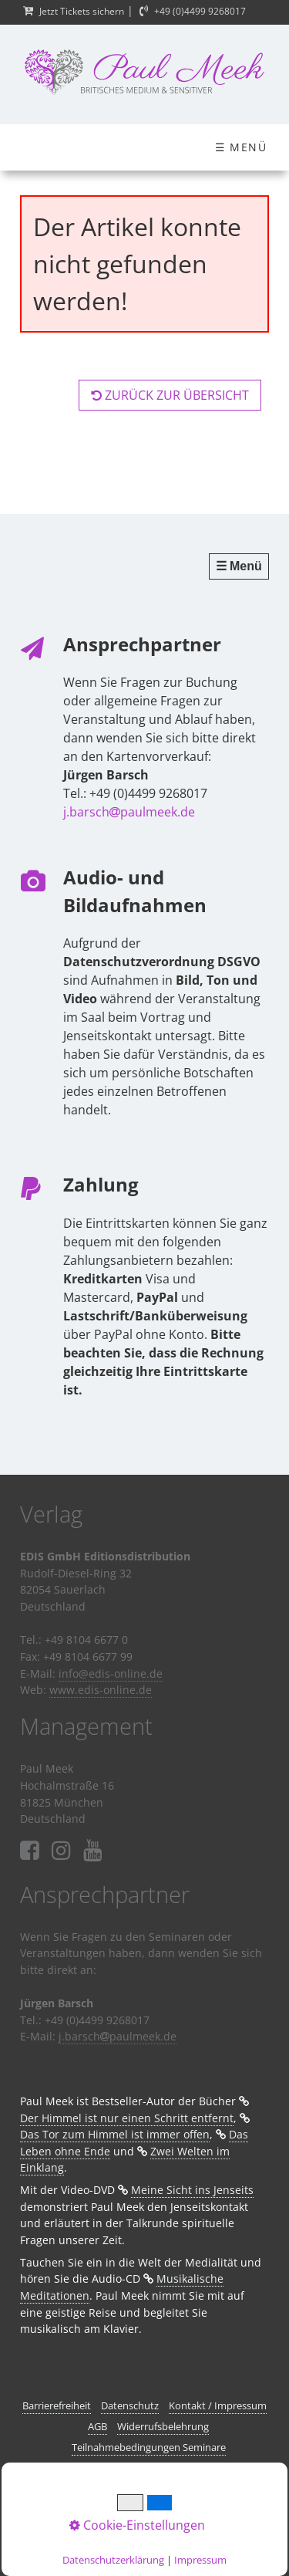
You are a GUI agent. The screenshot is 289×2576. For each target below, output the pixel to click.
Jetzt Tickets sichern (81, 11)
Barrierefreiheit (56, 2405)
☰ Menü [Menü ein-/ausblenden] (241, 147)
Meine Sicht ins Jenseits (192, 2189)
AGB (97, 2426)
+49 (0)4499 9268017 (200, 11)
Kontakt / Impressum (218, 2405)
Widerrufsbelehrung (163, 2426)
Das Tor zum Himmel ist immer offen (115, 2134)
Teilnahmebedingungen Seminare (149, 2447)
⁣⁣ (92, 1851)
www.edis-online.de (100, 1689)
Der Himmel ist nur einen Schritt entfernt (127, 2118)
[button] (170, 395)
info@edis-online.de (111, 1673)
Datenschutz (130, 2405)
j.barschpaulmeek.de (129, 811)
